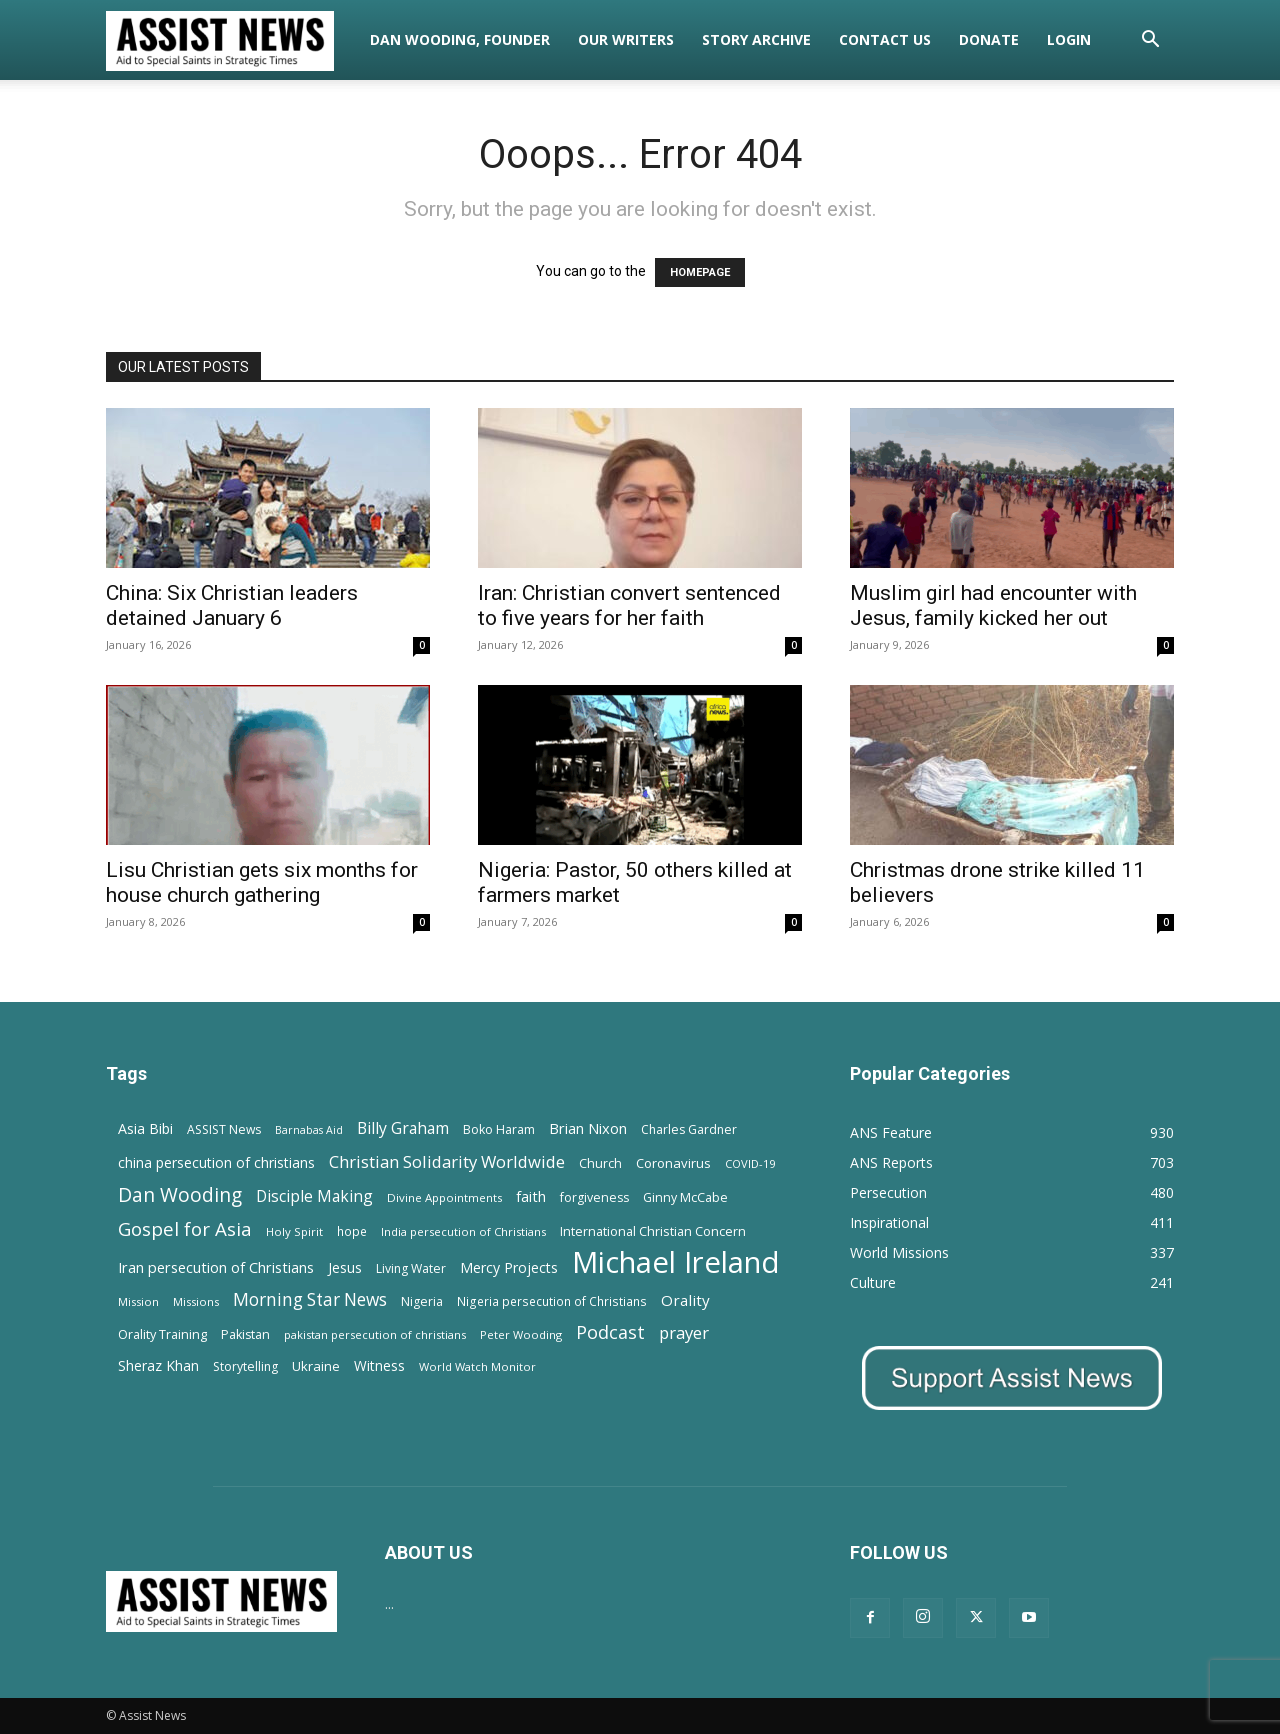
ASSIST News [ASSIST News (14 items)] (224, 1129)
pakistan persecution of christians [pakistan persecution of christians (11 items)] (375, 1334)
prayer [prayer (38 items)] (684, 1332)
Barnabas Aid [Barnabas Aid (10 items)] (309, 1130)
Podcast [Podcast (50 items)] (610, 1332)
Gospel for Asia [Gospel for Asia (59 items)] (185, 1228)
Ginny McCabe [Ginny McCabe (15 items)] (685, 1197)
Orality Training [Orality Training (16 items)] (162, 1334)
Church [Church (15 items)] (600, 1163)
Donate (989, 39)
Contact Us (885, 39)
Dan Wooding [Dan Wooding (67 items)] (180, 1194)
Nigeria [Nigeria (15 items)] (422, 1301)
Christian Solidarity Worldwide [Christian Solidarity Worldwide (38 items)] (447, 1161)
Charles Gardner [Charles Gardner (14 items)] (689, 1129)
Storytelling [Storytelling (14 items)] (245, 1366)
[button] (1150, 41)
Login (1069, 39)
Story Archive (756, 39)
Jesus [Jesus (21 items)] (345, 1267)
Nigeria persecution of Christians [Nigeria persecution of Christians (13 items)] (552, 1301)
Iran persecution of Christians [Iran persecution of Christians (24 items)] (216, 1267)
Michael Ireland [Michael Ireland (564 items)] (676, 1262)
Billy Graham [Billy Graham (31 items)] (403, 1128)
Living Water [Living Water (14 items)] (411, 1268)
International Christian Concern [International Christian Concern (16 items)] (653, 1231)
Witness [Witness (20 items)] (379, 1365)
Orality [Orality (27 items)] (685, 1300)
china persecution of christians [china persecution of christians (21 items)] (216, 1162)
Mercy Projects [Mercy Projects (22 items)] (509, 1267)
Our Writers (626, 39)
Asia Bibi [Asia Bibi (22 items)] (145, 1128)
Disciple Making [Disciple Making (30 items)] (314, 1196)
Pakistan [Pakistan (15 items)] (245, 1334)
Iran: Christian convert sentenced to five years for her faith (629, 605)
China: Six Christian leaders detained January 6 (232, 605)
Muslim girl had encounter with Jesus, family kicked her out (993, 605)
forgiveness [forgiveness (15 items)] (594, 1197)
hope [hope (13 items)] (352, 1231)
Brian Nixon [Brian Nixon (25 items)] (588, 1128)
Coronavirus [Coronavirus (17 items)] (673, 1163)
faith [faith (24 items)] (531, 1196)
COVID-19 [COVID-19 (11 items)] (750, 1163)
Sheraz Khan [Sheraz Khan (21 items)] (158, 1365)
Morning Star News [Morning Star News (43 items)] (310, 1299)
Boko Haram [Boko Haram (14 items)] (499, 1129)
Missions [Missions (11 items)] (196, 1301)
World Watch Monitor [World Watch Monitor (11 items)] (477, 1366)
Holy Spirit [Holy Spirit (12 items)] (294, 1231)
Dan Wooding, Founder (460, 39)
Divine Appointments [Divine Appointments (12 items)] (444, 1197)
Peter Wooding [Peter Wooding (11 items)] (521, 1334)
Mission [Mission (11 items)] (138, 1301)
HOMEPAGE (700, 272)
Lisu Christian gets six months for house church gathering (262, 882)
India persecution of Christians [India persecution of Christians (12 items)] (463, 1231)
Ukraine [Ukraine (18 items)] (316, 1366)
